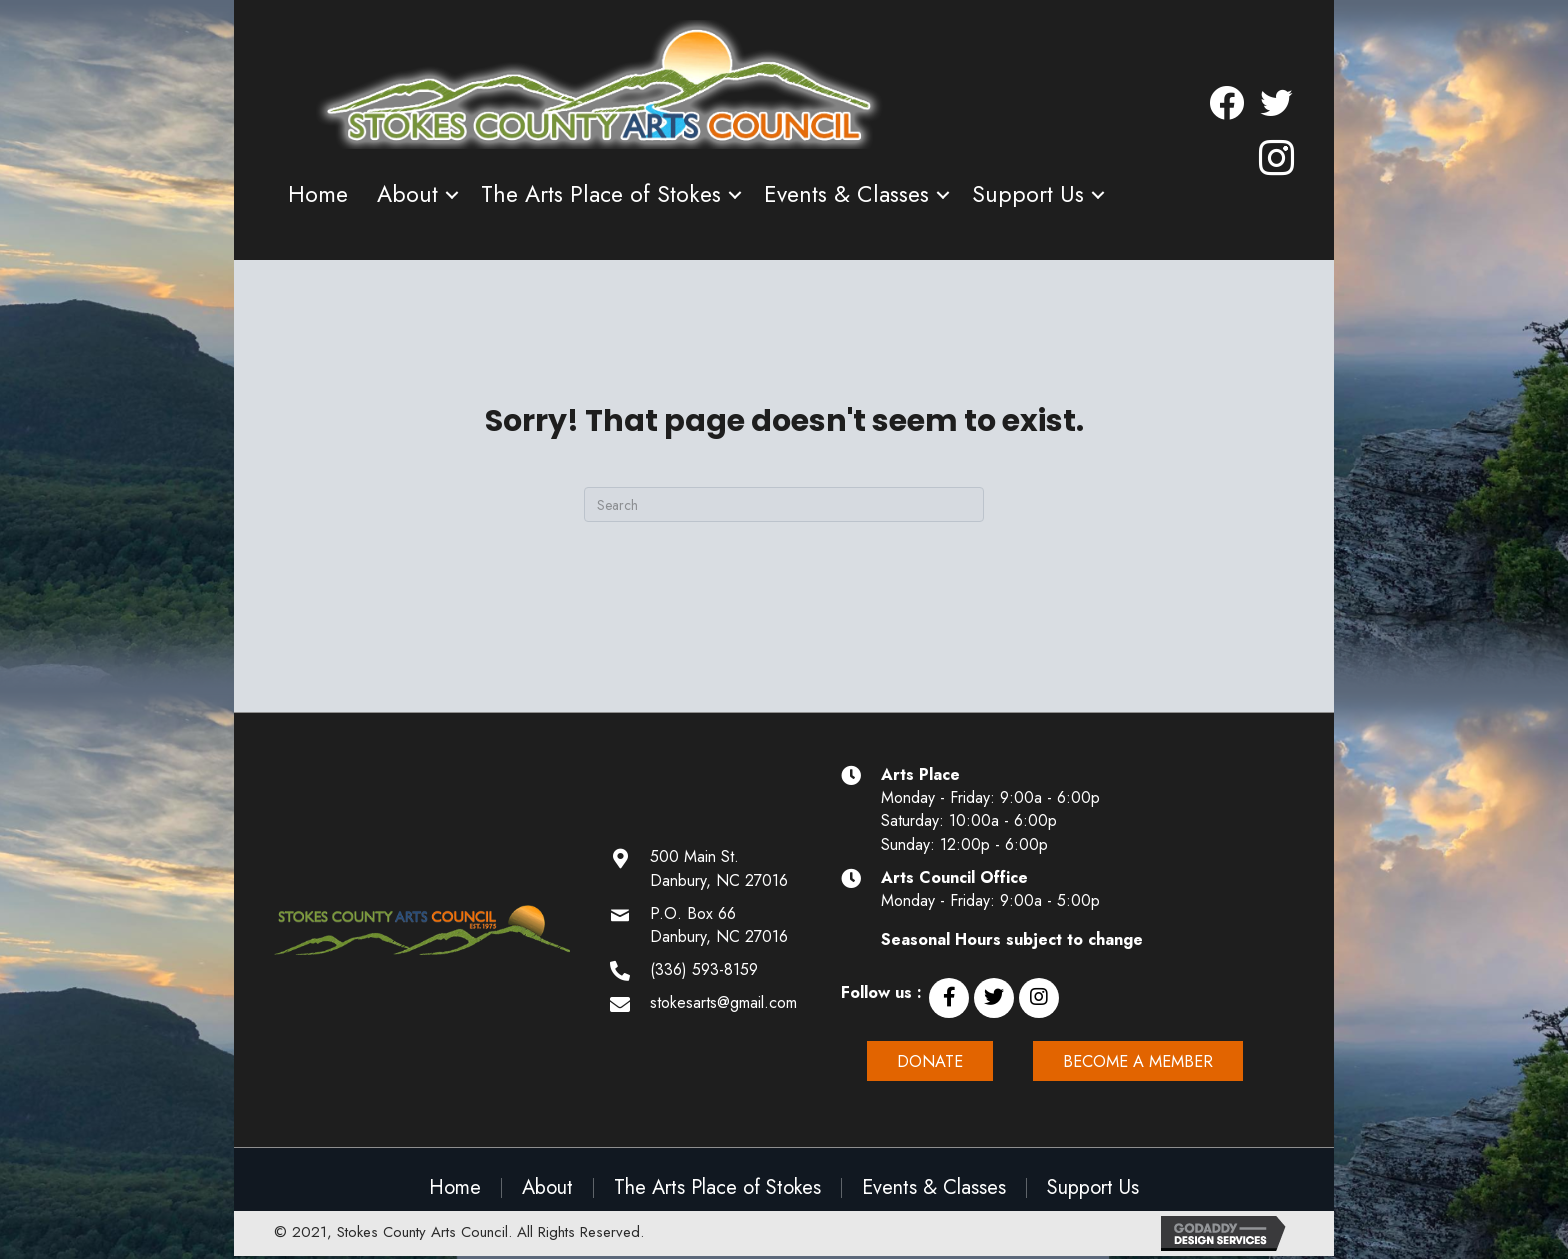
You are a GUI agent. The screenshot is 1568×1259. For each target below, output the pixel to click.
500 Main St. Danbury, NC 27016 (719, 868)
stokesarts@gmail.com (723, 1002)
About (407, 194)
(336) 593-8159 (704, 969)
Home (318, 194)
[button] (949, 998)
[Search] (784, 504)
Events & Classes (846, 194)
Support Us (1028, 194)
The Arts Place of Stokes (601, 194)
